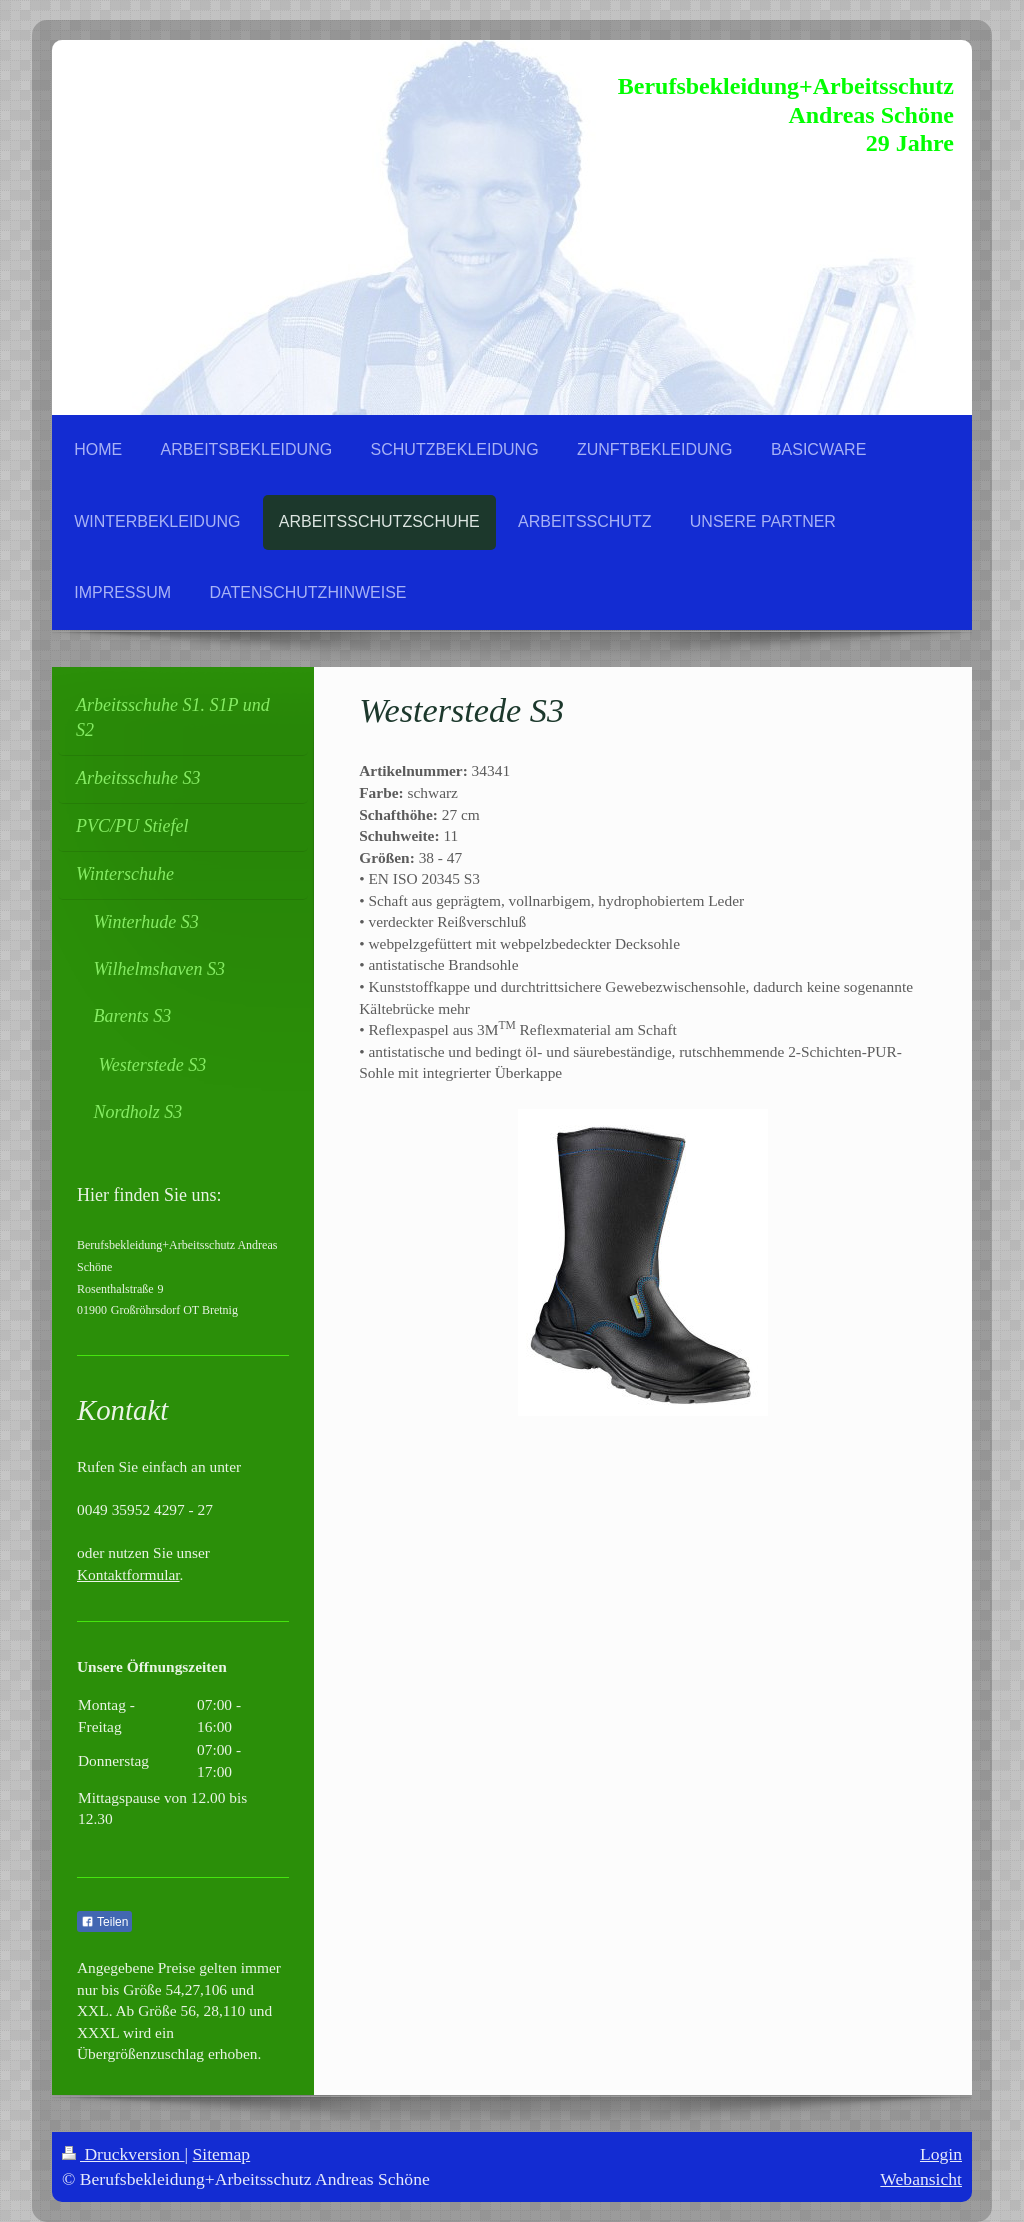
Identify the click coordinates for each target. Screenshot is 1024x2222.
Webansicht (921, 2179)
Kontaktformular (128, 1574)
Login (941, 2154)
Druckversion (123, 2154)
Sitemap (222, 2154)
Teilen (104, 1922)
